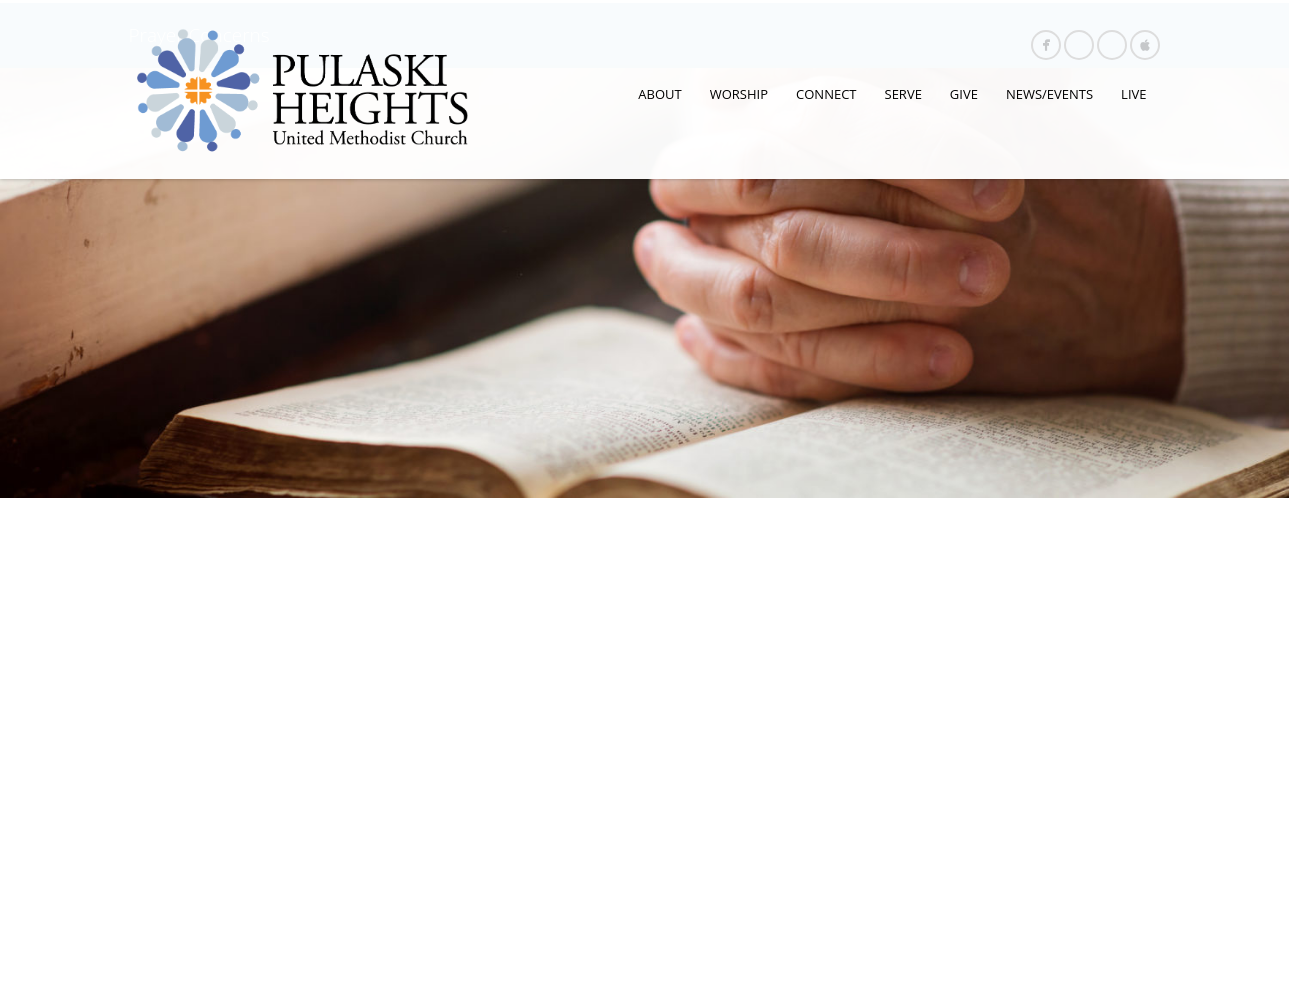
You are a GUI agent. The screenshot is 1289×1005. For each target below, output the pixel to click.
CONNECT (826, 94)
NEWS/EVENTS (1049, 94)
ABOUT (659, 94)
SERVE (903, 94)
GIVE (964, 94)
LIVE (1133, 94)
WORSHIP (739, 94)
